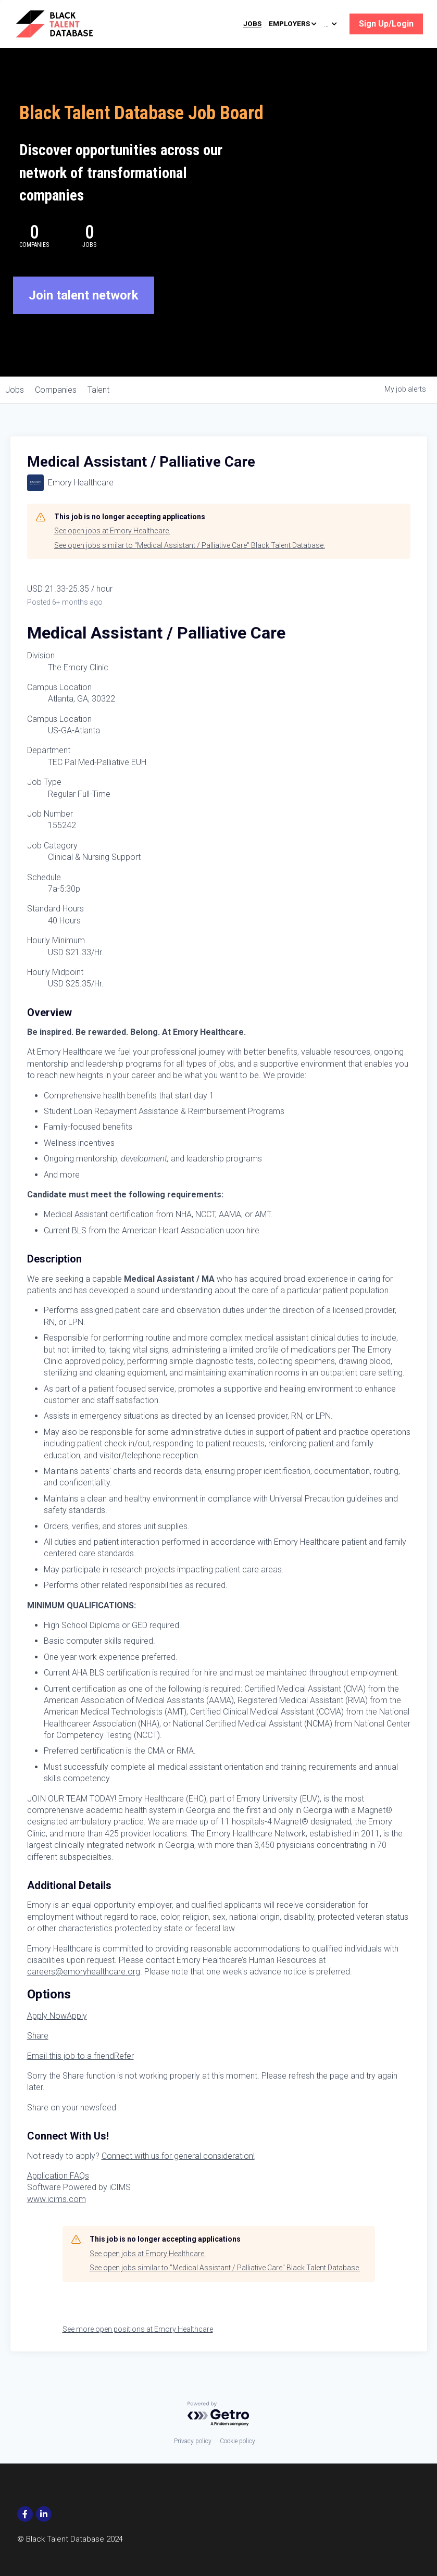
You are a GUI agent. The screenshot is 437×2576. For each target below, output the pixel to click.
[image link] (68, 23)
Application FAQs (58, 2176)
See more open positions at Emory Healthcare (138, 2329)
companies (64, 390)
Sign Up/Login (386, 24)
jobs (17, 390)
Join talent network (84, 295)
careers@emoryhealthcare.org (83, 1972)
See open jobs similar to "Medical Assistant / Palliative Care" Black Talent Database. (189, 545)
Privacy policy (192, 2441)
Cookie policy (237, 2441)
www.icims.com (56, 2199)
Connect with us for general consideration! (178, 2156)
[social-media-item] (25, 2514)
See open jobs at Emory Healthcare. (112, 531)
